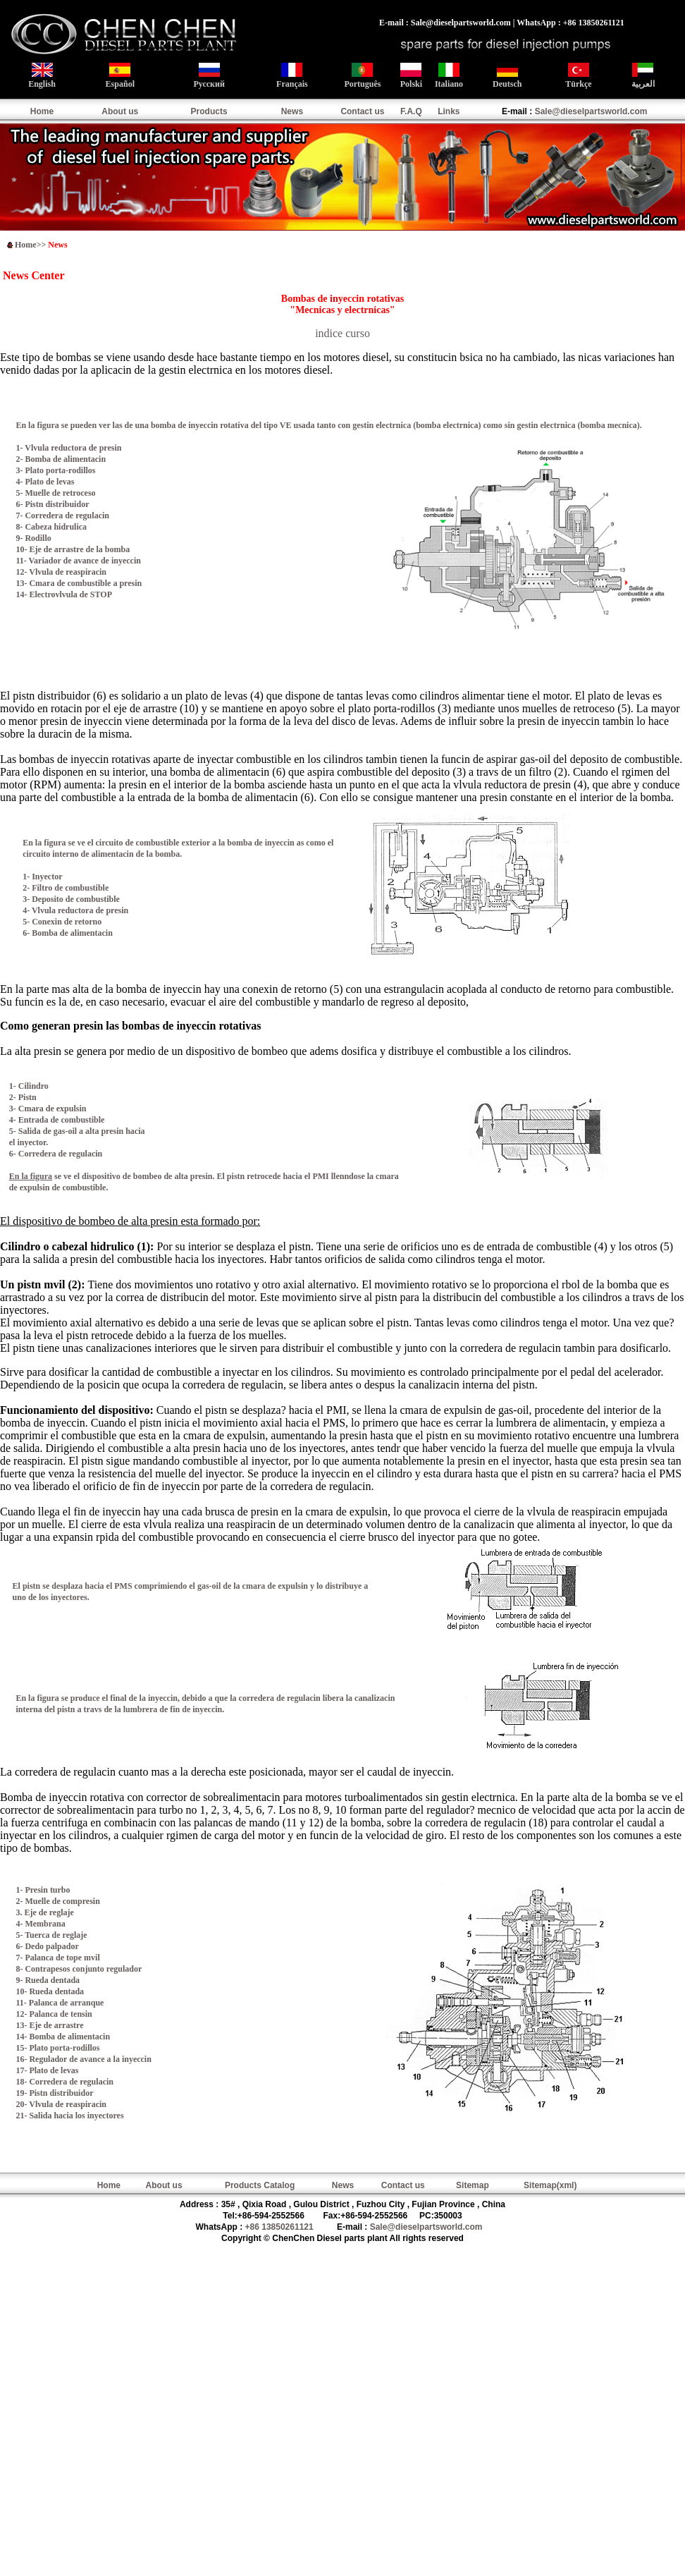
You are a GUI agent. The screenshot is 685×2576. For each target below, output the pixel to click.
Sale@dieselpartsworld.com (591, 111)
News (292, 111)
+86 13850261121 (279, 2227)
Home (42, 111)
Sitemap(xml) (550, 2185)
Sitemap (472, 2185)
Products (209, 111)
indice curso (342, 333)
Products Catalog (260, 2185)
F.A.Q (411, 111)
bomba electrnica (447, 425)
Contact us (362, 111)
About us (119, 111)
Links (448, 111)
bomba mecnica (608, 425)
